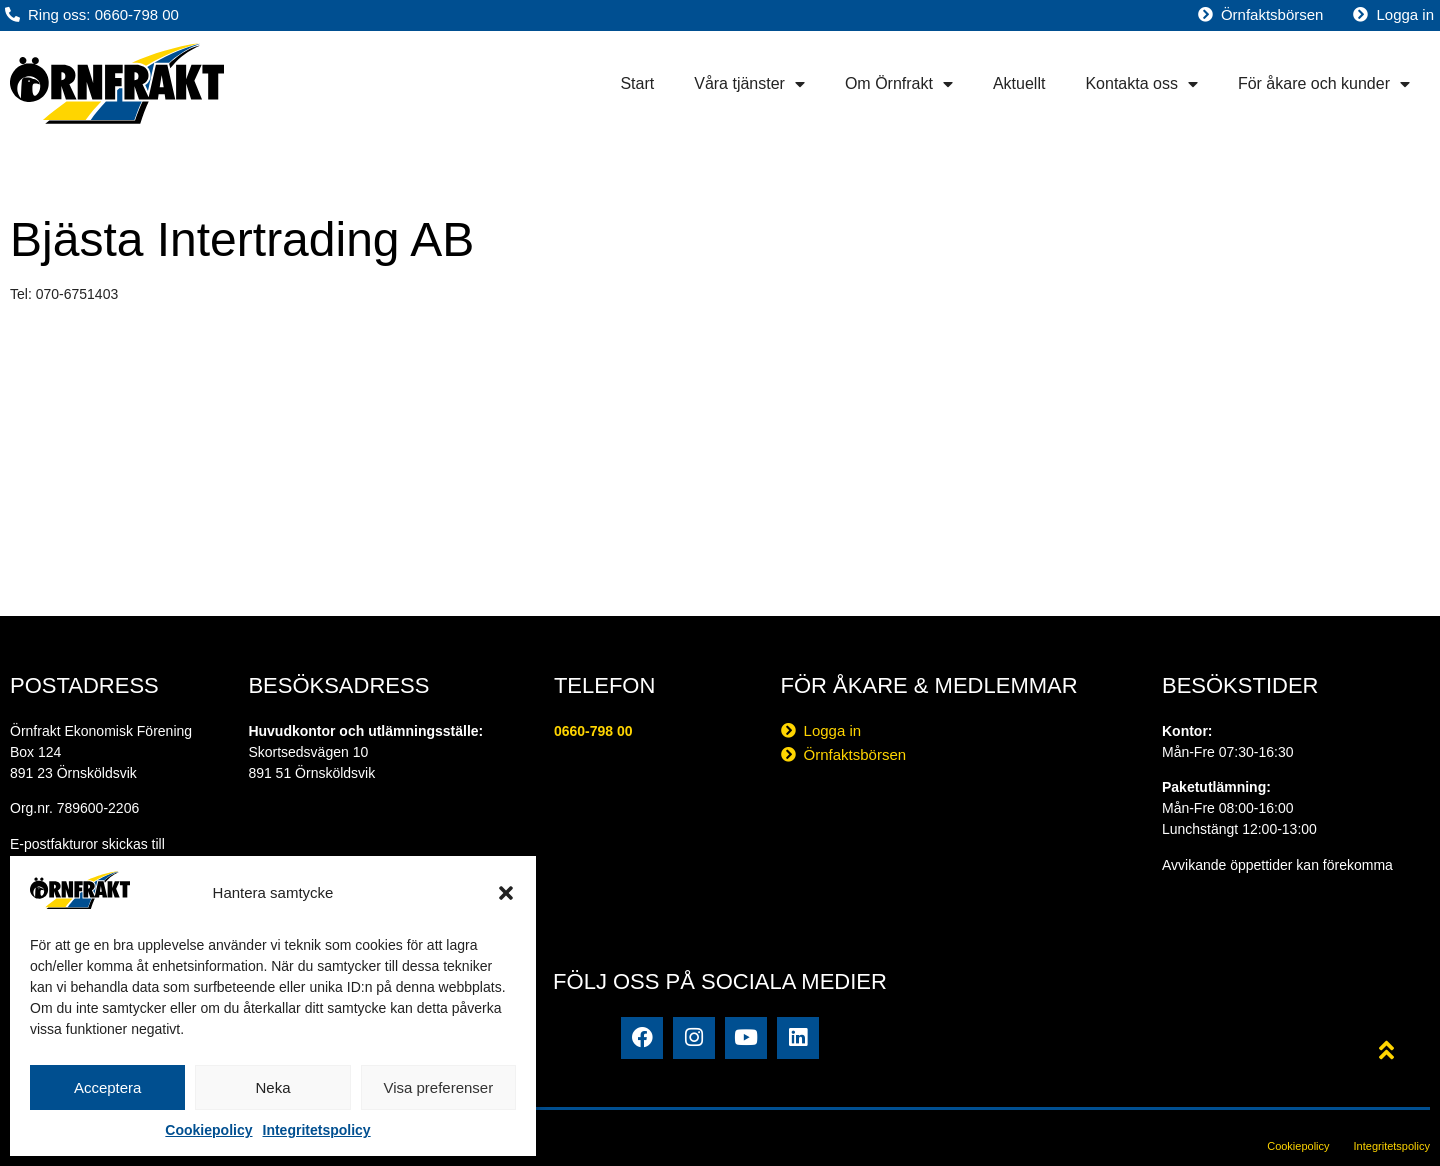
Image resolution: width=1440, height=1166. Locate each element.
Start (637, 83)
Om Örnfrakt (899, 84)
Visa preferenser (438, 1087)
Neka (272, 1087)
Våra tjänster (749, 84)
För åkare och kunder (1324, 84)
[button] (506, 893)
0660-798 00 (593, 731)
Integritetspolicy (317, 1130)
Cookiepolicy (208, 1130)
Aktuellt (1019, 83)
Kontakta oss (1141, 84)
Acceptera (108, 1087)
